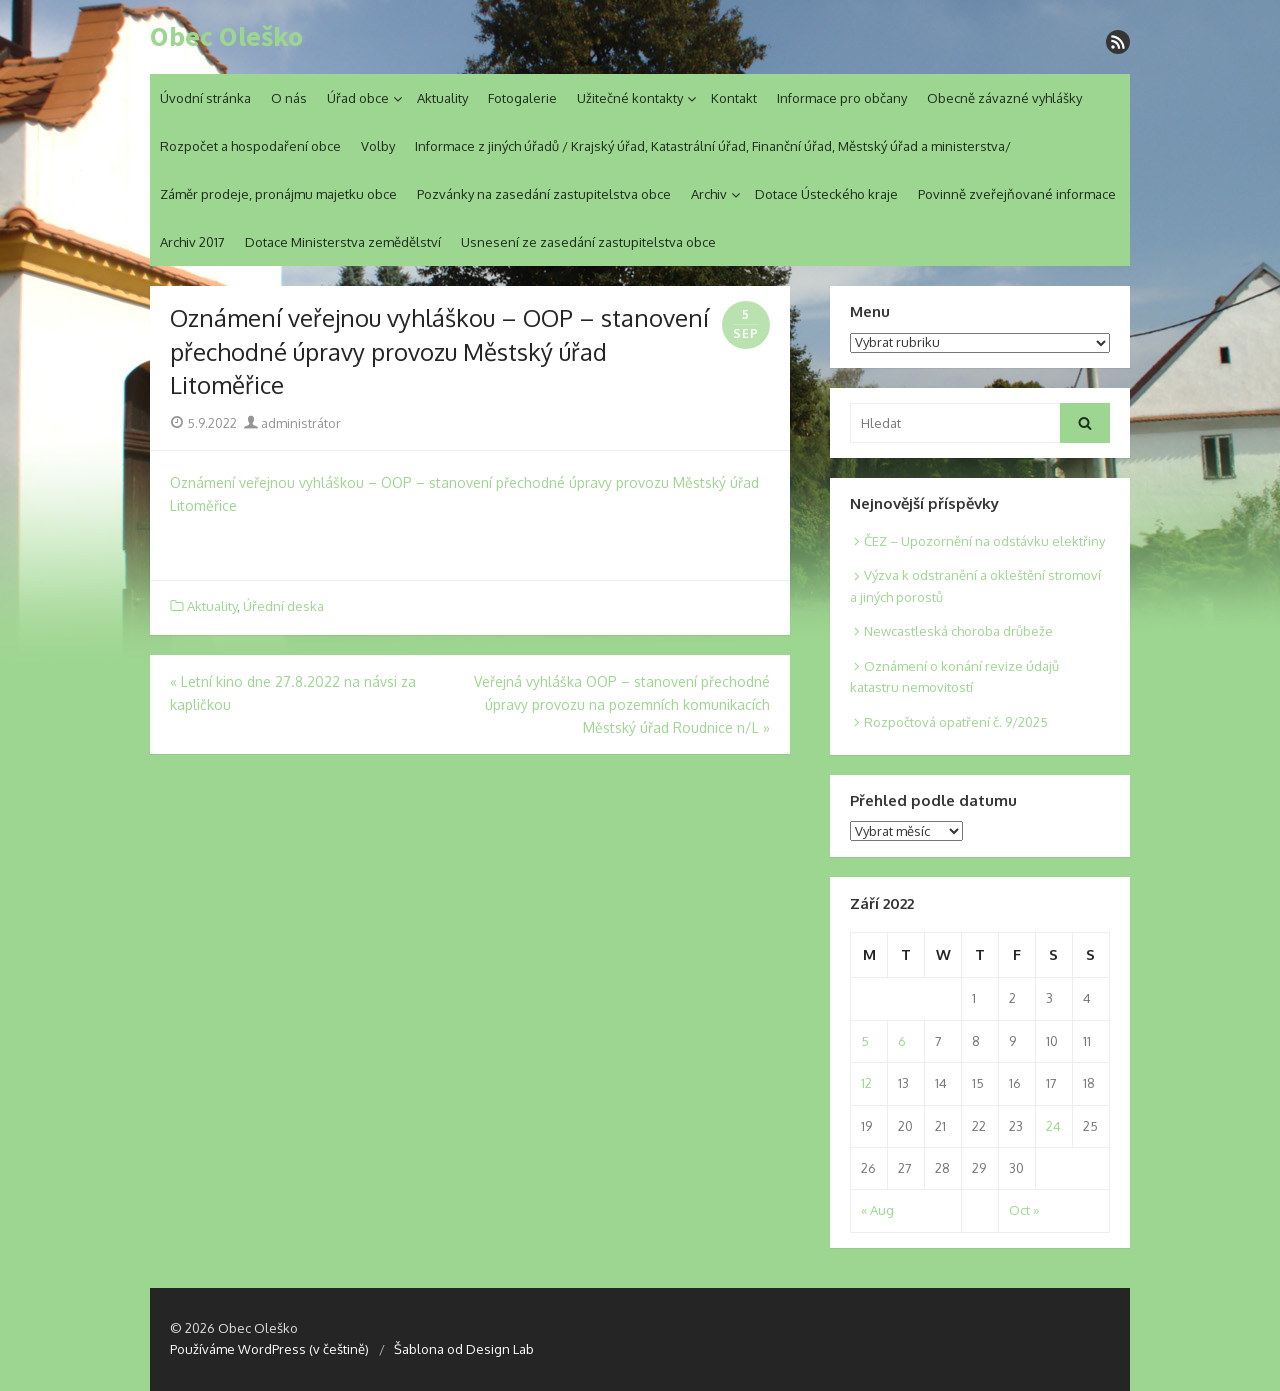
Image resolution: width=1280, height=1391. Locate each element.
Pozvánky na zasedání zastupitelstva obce (544, 194)
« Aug (877, 1210)
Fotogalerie (522, 98)
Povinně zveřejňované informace (1017, 194)
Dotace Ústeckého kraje (826, 194)
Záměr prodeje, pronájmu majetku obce (278, 194)
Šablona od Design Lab (464, 1349)
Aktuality (442, 98)
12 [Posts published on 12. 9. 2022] (866, 1083)
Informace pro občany (842, 98)
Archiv (709, 194)
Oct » (1024, 1210)
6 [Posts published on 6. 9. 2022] (902, 1041)
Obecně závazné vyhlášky (1004, 98)
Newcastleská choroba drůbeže (958, 631)
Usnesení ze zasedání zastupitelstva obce (588, 242)
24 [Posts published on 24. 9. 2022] (1053, 1126)
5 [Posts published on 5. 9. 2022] (865, 1041)
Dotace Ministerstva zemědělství (343, 242)
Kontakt (734, 98)
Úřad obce (358, 98)
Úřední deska (283, 606)
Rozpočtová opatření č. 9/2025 (956, 722)
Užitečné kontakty (630, 98)
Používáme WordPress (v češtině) (269, 1349)
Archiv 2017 (192, 242)
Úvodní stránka (205, 98)
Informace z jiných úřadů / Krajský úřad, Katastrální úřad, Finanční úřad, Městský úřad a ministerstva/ (713, 146)
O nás (289, 98)
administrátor (292, 423)
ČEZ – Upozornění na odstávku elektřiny (984, 541)
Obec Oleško (226, 37)
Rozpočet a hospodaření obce (250, 146)
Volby (378, 146)
